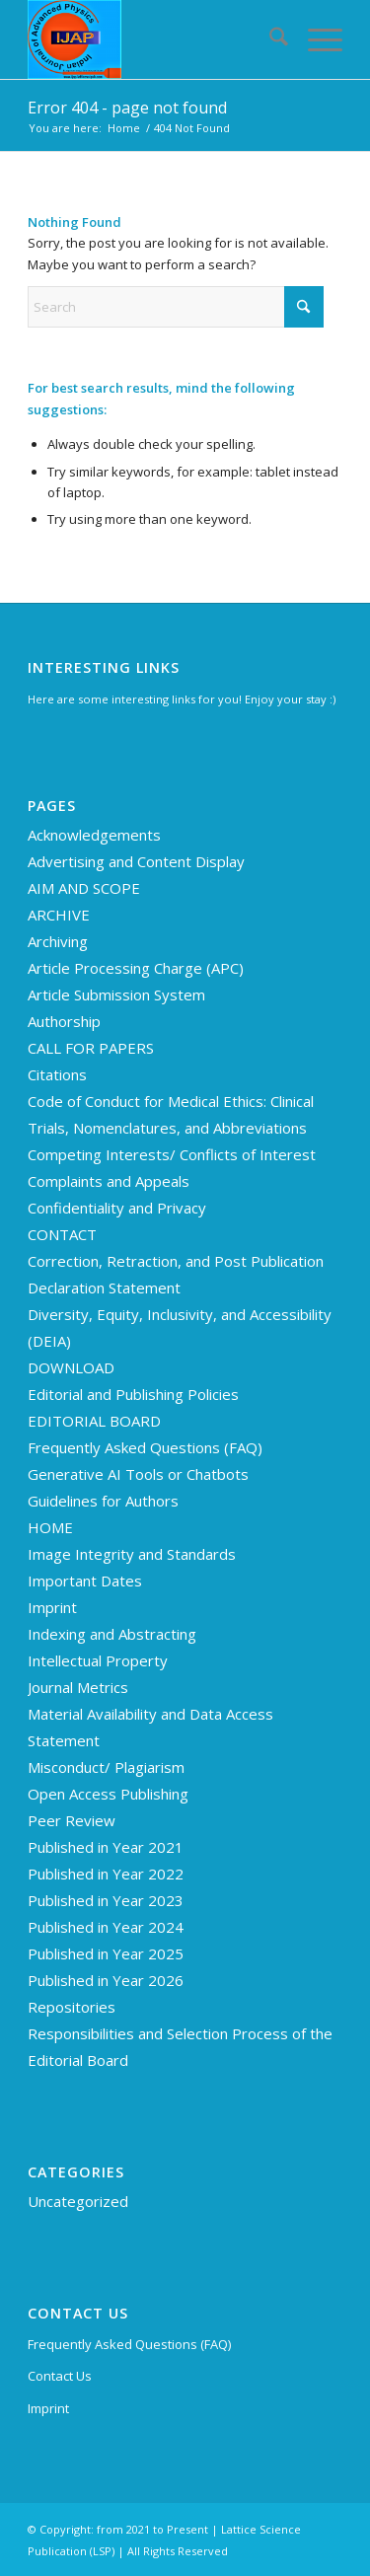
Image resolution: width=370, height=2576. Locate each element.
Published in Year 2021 (106, 1847)
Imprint (52, 1607)
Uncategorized (78, 2201)
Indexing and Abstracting (112, 1634)
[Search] (269, 39)
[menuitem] (269, 39)
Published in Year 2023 (106, 1900)
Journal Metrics (78, 1687)
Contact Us (60, 2376)
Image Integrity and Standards (132, 1554)
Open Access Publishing (108, 1793)
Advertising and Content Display (136, 861)
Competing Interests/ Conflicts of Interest (172, 1154)
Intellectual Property (98, 1660)
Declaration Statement (104, 1287)
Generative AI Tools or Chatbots (138, 1474)
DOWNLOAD (71, 1367)
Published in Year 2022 (106, 1873)
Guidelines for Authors (103, 1500)
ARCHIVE (59, 914)
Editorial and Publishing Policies (133, 1394)
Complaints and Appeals (108, 1181)
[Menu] (315, 39)
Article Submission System (116, 994)
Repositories (71, 2007)
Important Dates (85, 1580)
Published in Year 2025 (106, 1953)
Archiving (58, 941)
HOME (50, 1527)
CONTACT (62, 1234)
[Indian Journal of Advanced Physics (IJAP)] (153, 39)
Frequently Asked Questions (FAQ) (145, 1447)
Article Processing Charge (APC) (136, 968)
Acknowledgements (94, 835)
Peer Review (71, 1820)
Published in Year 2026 (106, 1980)
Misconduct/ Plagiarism (106, 1767)
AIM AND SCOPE (84, 888)
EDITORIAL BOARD (94, 1421)
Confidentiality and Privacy (117, 1207)
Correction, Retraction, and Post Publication (176, 1261)
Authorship (64, 1021)
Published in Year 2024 (106, 1927)
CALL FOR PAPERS (91, 1048)
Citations (57, 1074)
